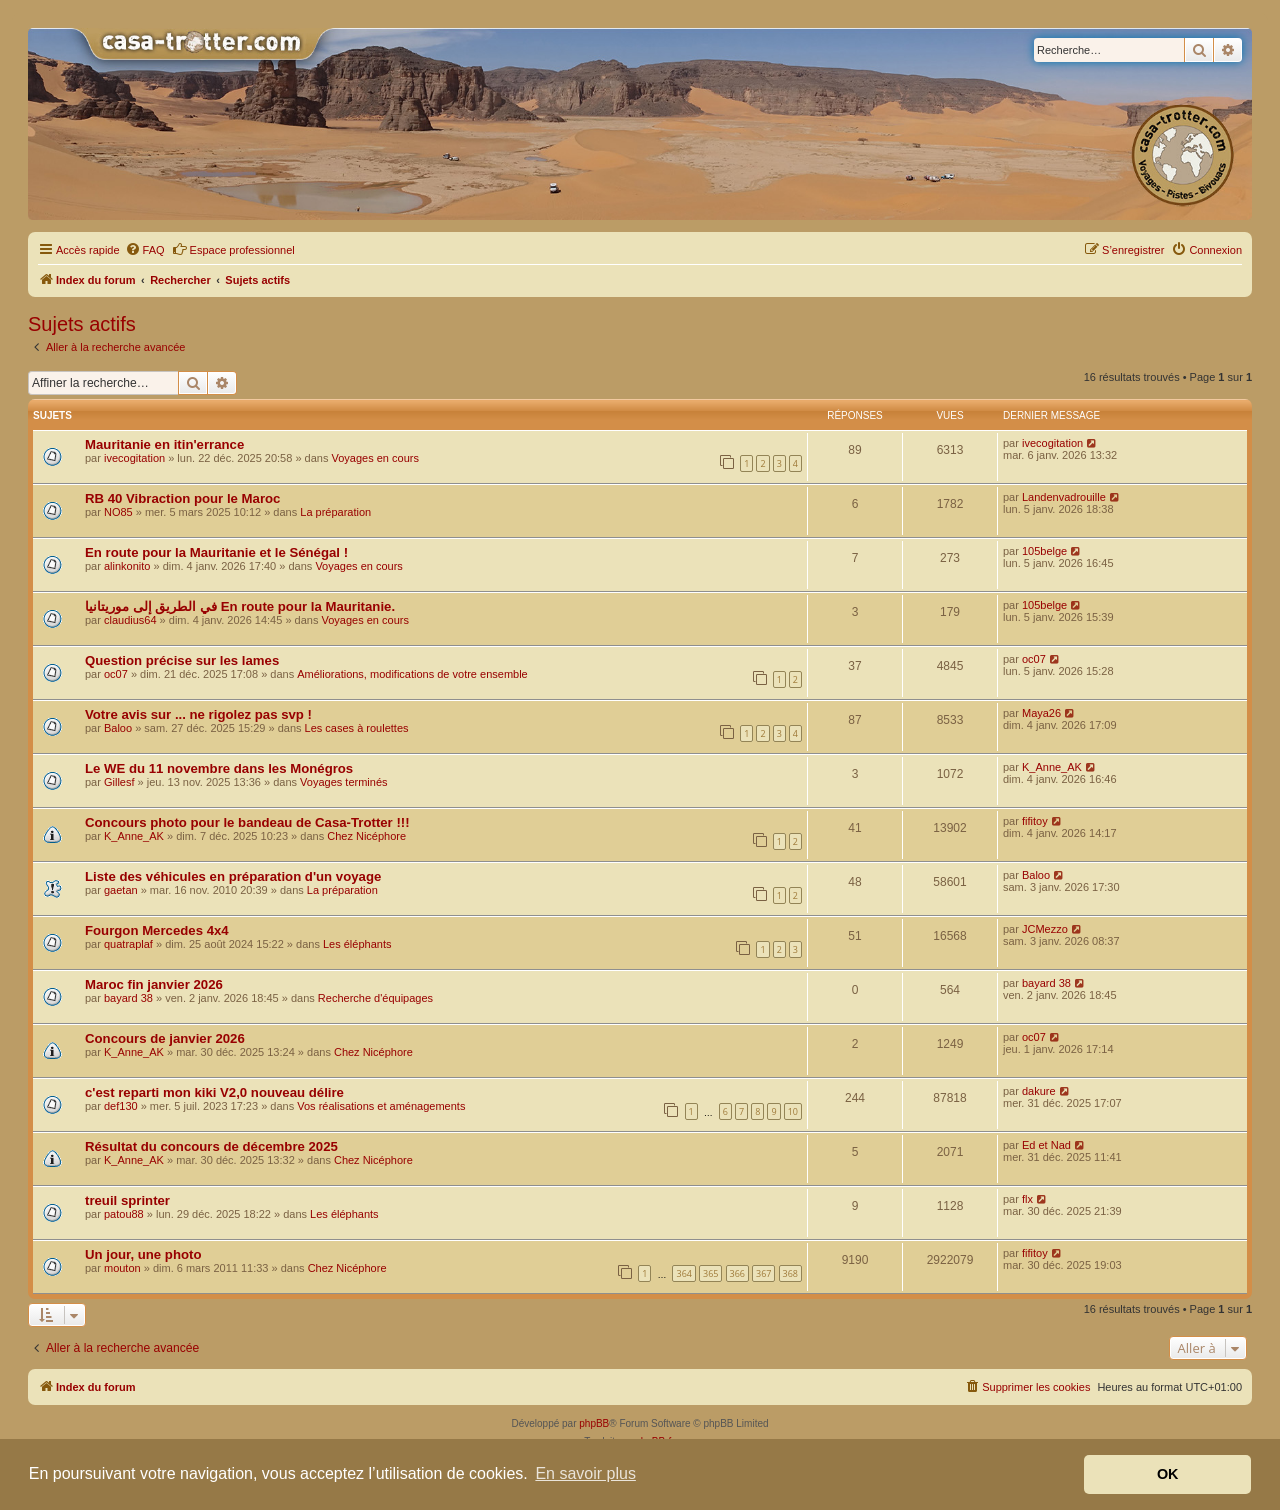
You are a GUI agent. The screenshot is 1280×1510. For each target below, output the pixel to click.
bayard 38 (128, 998)
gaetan (121, 890)
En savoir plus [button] (585, 1473)
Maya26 (1041, 713)
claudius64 (130, 620)
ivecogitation (134, 458)
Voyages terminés (343, 782)
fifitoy (1035, 821)
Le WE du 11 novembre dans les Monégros (219, 768)
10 (793, 1111)
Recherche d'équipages (375, 998)
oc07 (116, 674)
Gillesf (119, 782)
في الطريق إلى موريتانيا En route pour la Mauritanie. (240, 606)
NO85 (118, 512)
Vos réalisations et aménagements (381, 1106)
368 (790, 1273)
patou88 (124, 1214)
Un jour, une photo (143, 1254)
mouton (122, 1268)
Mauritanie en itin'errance (164, 444)
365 (710, 1273)
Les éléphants (357, 944)
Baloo (118, 728)
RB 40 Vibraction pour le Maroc (182, 498)
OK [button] (1168, 1474)
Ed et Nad (1046, 1145)
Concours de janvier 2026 (165, 1038)
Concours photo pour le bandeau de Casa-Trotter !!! (247, 822)
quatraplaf (128, 944)
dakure (1039, 1091)
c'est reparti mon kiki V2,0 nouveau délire (214, 1092)
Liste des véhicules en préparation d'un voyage (233, 876)
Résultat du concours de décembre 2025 (211, 1146)
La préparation (335, 512)
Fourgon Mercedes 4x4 (157, 930)
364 (683, 1273)
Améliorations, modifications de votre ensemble (412, 674)
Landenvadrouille (1064, 497)
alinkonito (127, 566)
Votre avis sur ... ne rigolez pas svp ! (198, 714)
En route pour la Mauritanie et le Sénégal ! (216, 552)
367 (763, 1273)
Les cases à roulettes (357, 728)
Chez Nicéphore (366, 836)
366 (737, 1273)
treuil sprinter (127, 1200)
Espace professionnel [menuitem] (233, 249)
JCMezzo (1045, 929)
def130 (121, 1106)
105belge (1044, 551)
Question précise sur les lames (182, 660)
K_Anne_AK (1052, 767)
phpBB (594, 1423)
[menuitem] (145, 250)
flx (1027, 1199)
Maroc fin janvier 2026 (154, 984)
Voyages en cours (374, 458)
